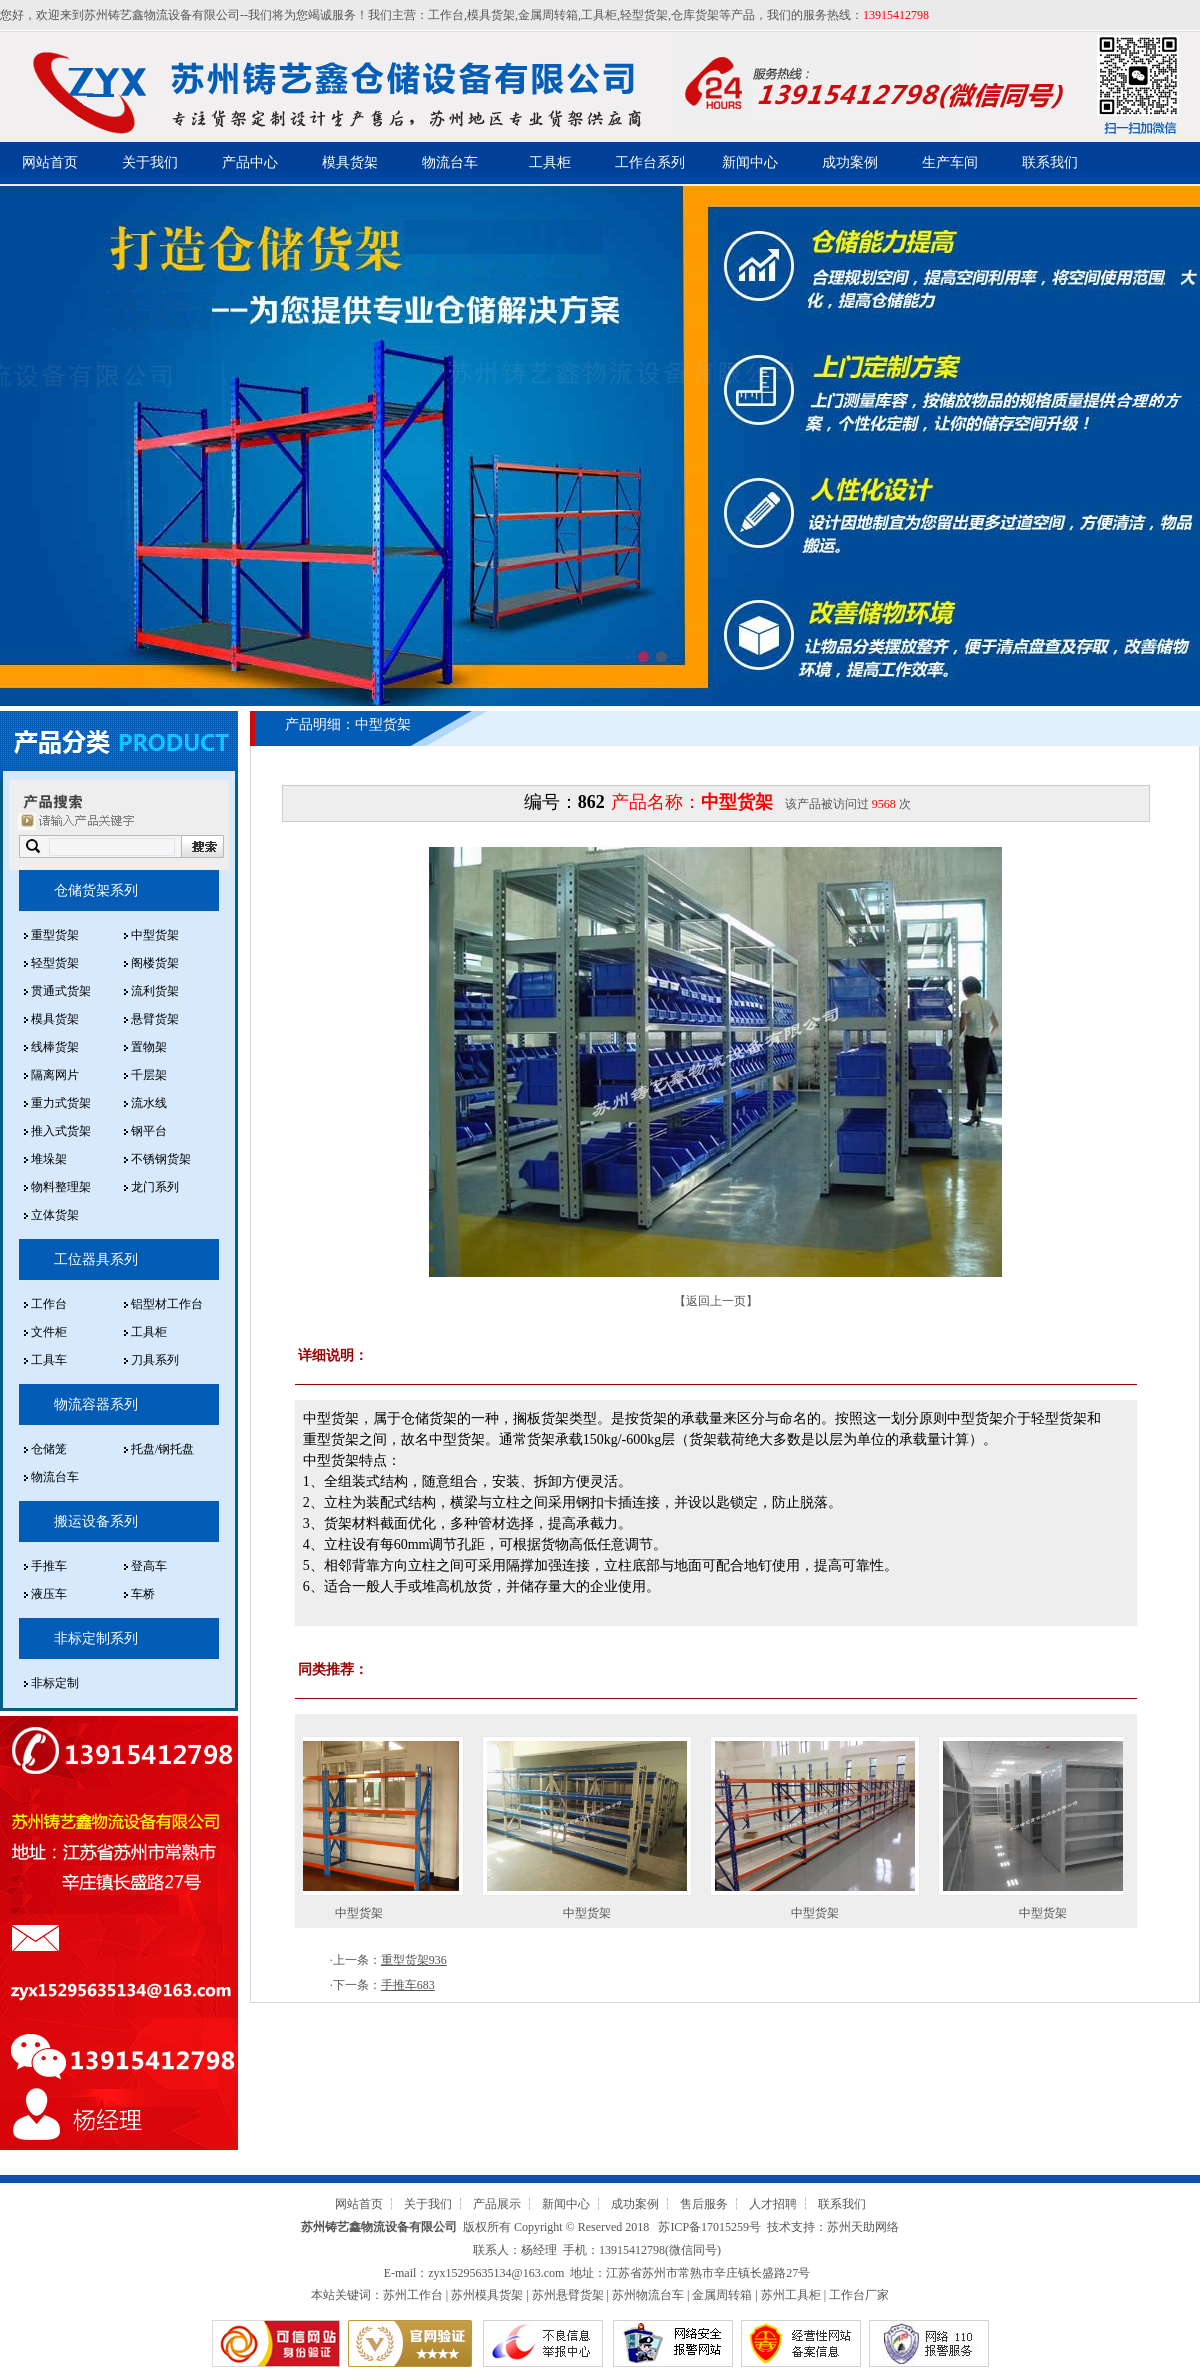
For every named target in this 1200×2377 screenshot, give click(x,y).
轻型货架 (644, 15)
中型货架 (370, 1913)
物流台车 (450, 162)
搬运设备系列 (96, 1521)
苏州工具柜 (791, 2295)
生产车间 (950, 162)
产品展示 (497, 2204)
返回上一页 (716, 1301)
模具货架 (491, 15)
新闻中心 (750, 162)
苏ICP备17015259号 (709, 2227)
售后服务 (704, 2204)
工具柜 (599, 15)
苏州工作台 (413, 2295)
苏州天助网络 (863, 2227)
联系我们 (1050, 162)
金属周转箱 (548, 15)
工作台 (446, 15)
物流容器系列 (96, 1404)
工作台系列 (650, 162)
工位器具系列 (96, 1259)
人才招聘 (773, 2204)
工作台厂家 (859, 2295)
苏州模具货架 (487, 2295)
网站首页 (50, 162)
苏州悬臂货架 (568, 2295)
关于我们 (150, 162)
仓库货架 (695, 15)
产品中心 (250, 162)
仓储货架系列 (96, 890)
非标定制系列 (96, 1638)
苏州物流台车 (648, 2295)
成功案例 (850, 162)
